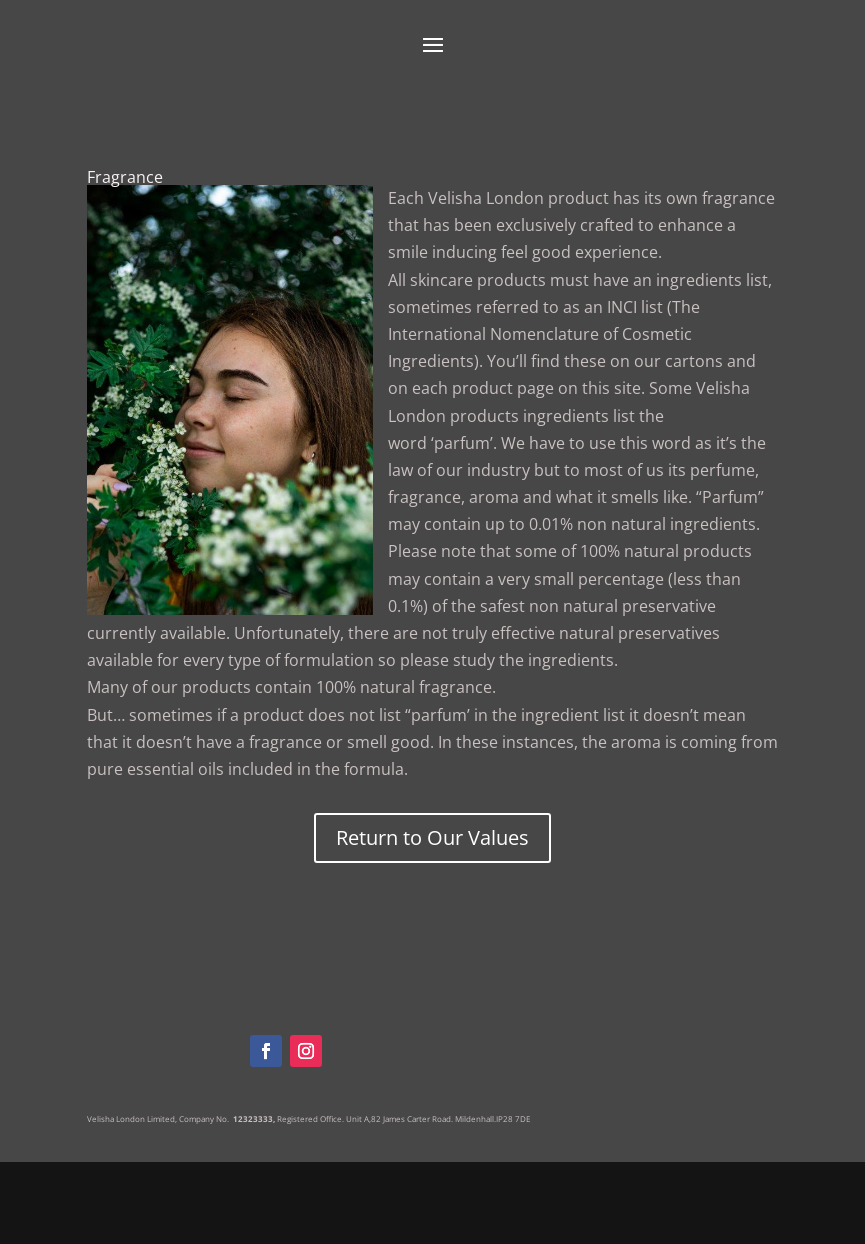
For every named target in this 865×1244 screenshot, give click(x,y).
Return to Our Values (432, 837)
